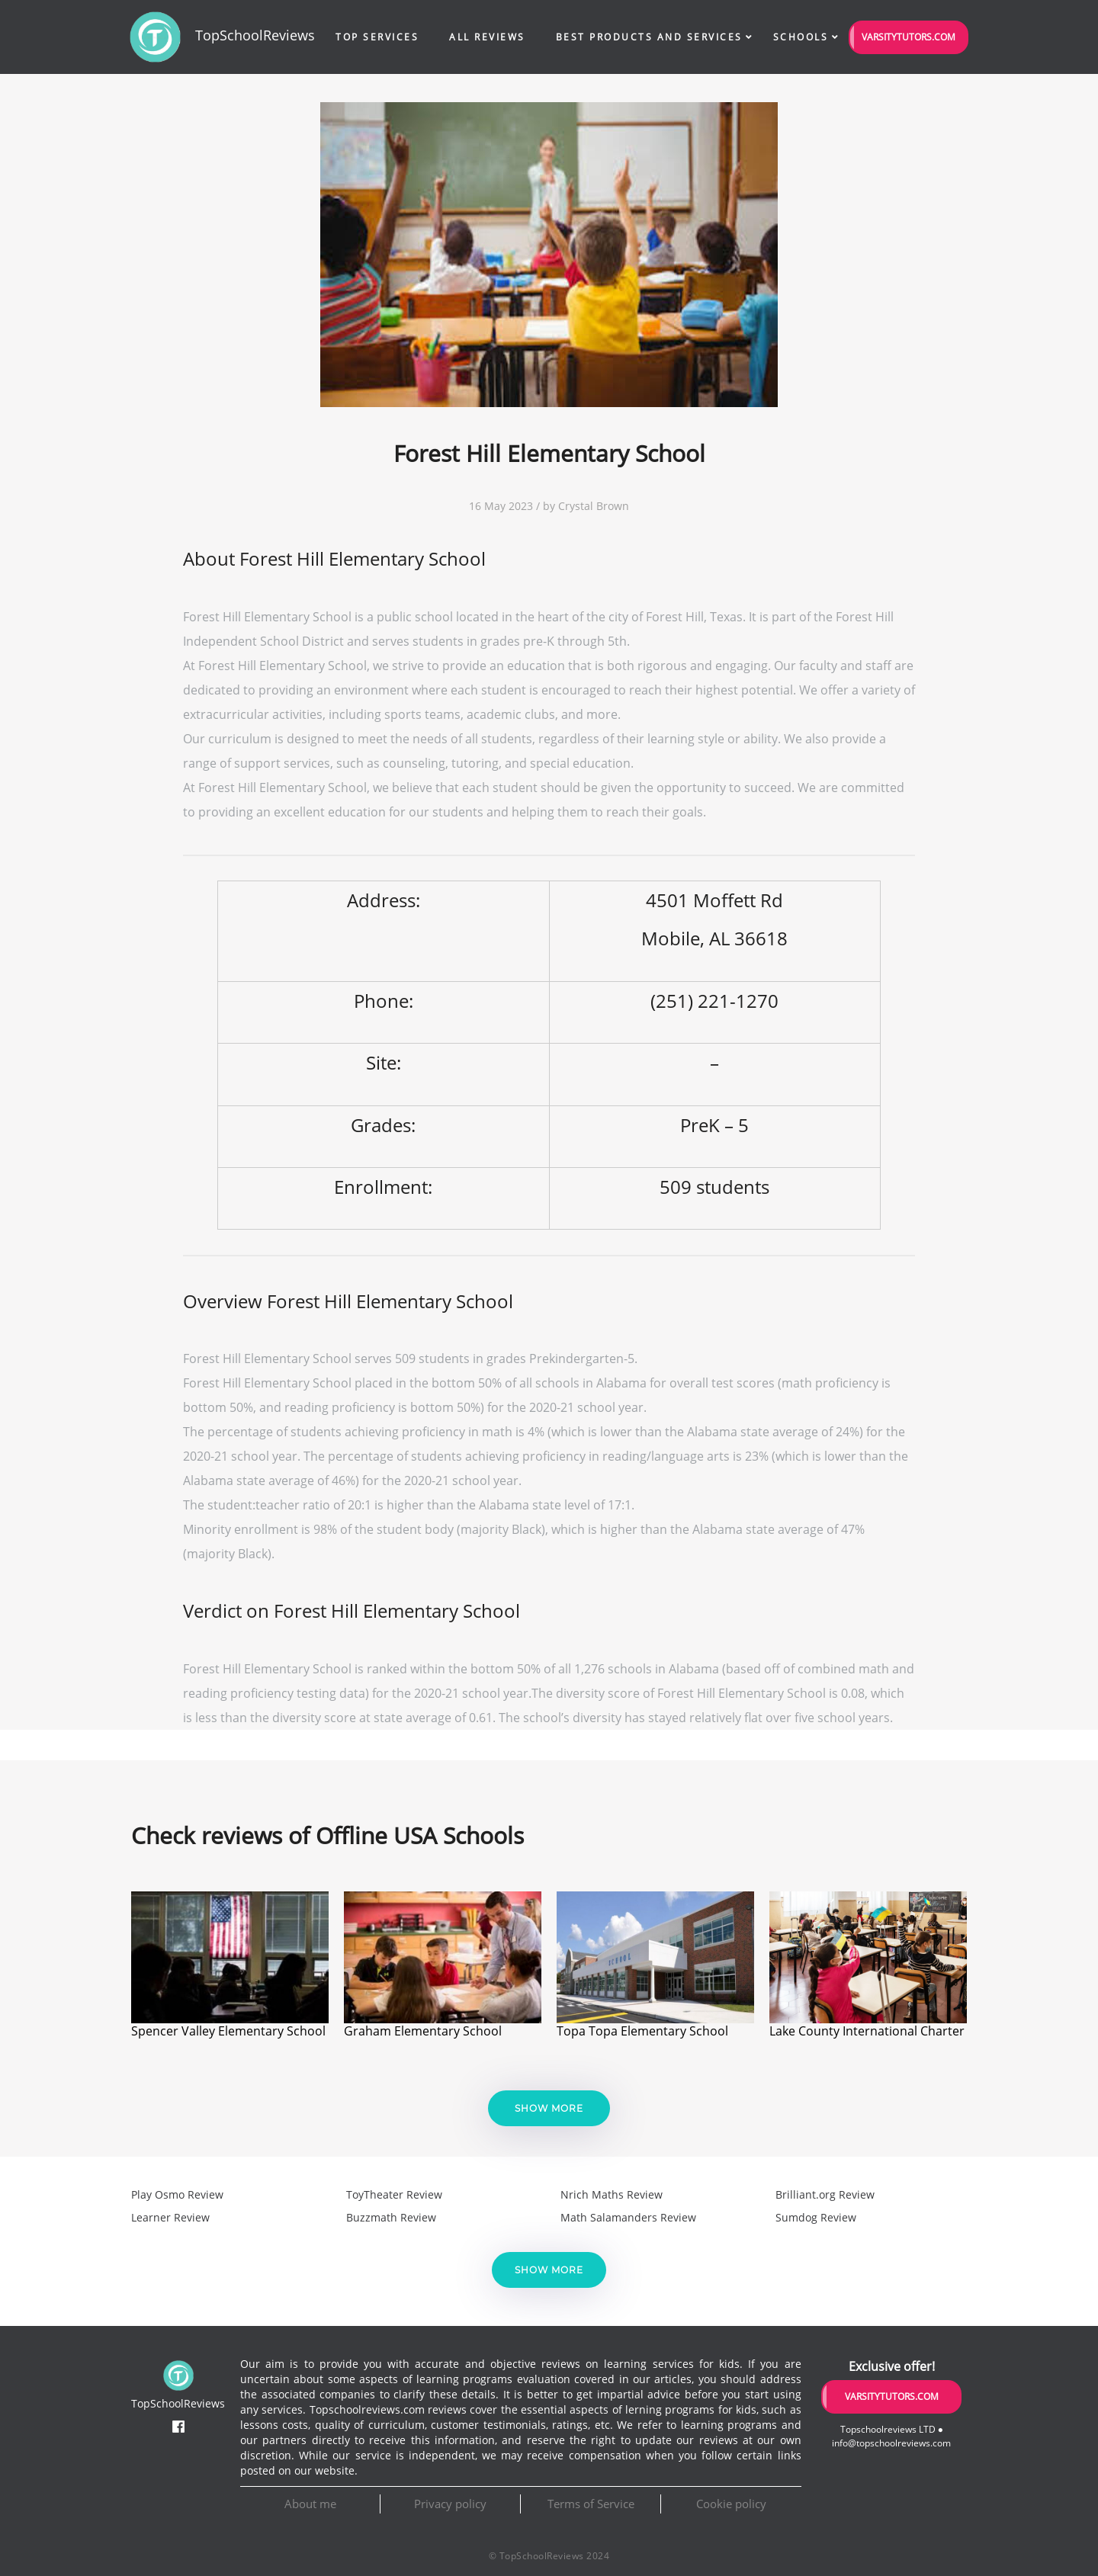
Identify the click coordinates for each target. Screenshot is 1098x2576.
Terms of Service (590, 2503)
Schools (801, 36)
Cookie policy (731, 2503)
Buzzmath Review (391, 2217)
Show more (549, 2108)
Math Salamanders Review (628, 2217)
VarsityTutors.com (908, 36)
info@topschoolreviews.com (891, 2442)
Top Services (377, 36)
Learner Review (170, 2217)
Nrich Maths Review (611, 2194)
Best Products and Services (649, 36)
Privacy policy (450, 2503)
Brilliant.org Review (825, 2194)
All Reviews (487, 36)
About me (310, 2503)
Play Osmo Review (177, 2194)
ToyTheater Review (394, 2194)
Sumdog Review (815, 2217)
